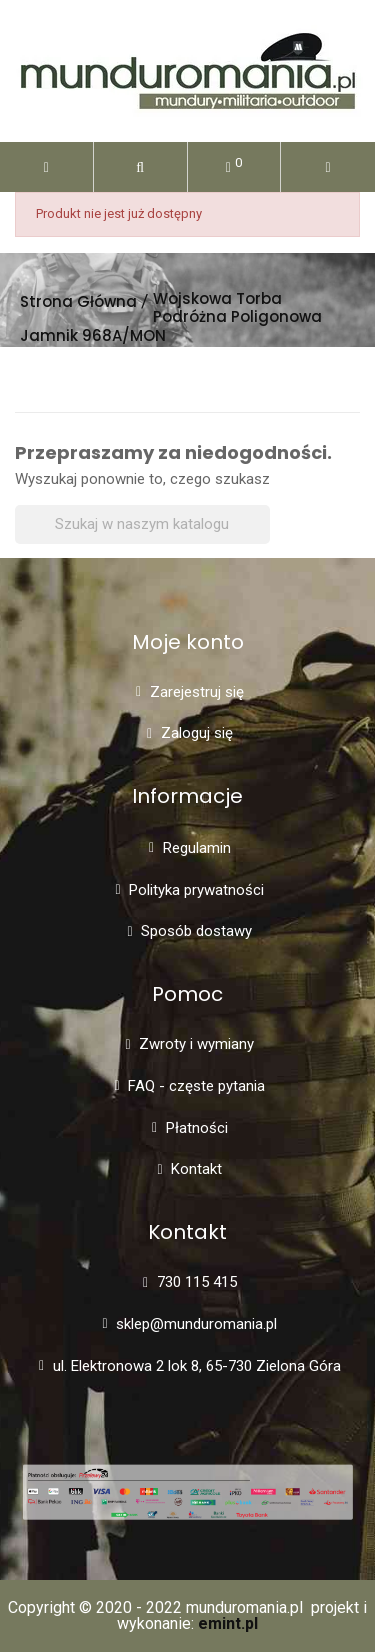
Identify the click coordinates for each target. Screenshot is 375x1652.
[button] (140, 167)
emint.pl (228, 1623)
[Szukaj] (142, 524)
